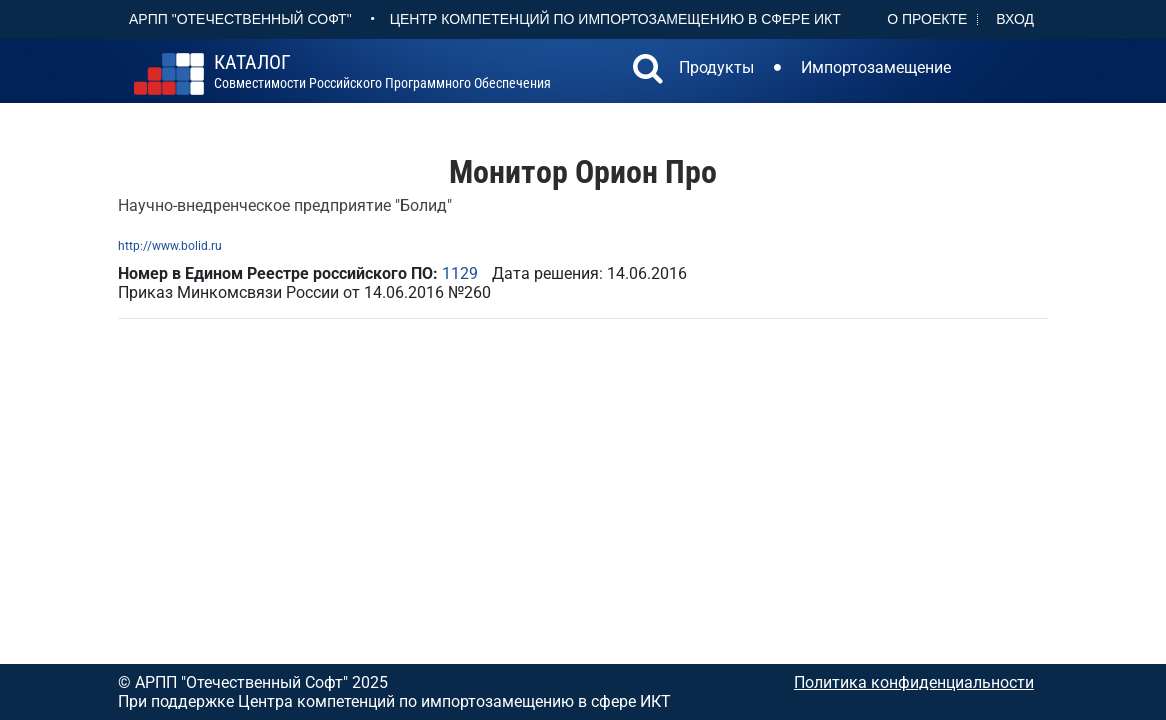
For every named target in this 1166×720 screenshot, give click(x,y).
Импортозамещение (876, 67)
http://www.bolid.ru (170, 246)
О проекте (927, 19)
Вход (1015, 19)
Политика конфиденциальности (914, 682)
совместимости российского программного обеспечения (382, 72)
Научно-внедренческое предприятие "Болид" (285, 205)
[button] (648, 71)
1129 (460, 273)
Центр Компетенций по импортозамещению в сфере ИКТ (615, 19)
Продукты (716, 67)
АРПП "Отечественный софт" (240, 19)
